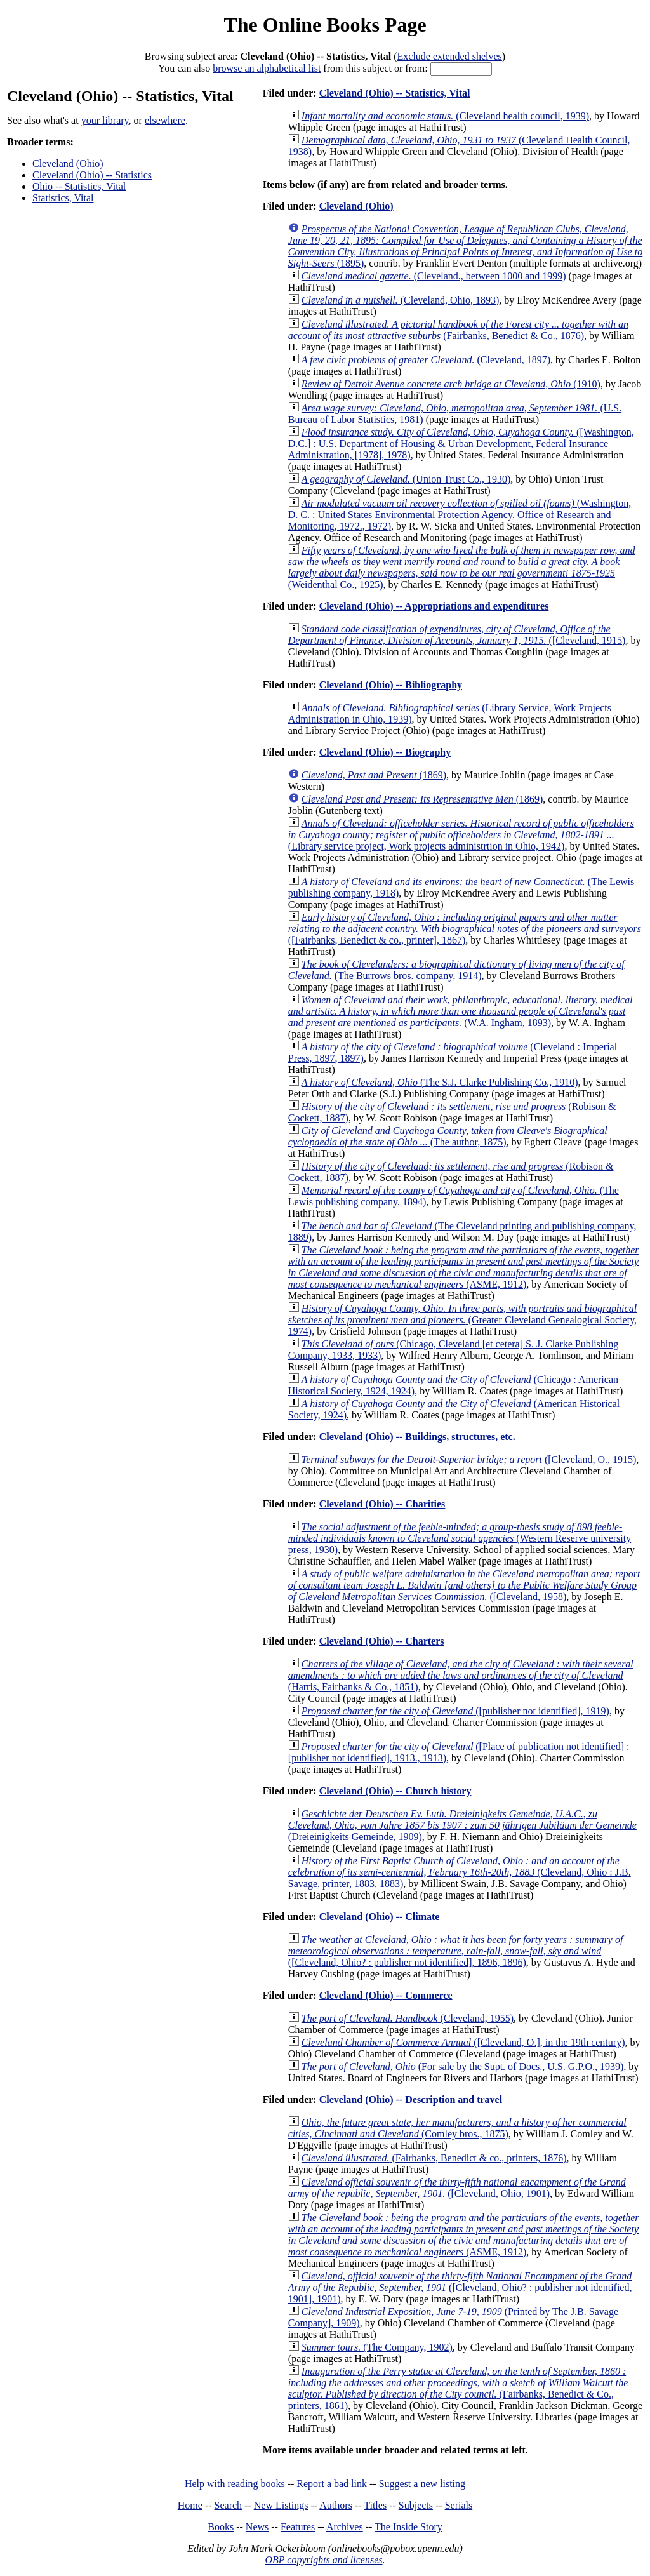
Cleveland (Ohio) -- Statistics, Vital (394, 93)
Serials (459, 2505)
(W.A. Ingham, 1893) (460, 1011)
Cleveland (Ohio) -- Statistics (92, 175)
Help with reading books (235, 2483)
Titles (375, 2505)
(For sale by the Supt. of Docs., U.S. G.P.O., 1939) (463, 2066)
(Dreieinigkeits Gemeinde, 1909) (462, 1825)
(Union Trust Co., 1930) (406, 479)
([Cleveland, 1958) (464, 1585)
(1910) (451, 383)
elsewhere (165, 120)
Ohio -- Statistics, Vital (79, 186)
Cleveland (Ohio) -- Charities (382, 1503)
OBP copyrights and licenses (323, 2559)
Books (221, 2526)
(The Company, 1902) (377, 2347)
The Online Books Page (324, 24)
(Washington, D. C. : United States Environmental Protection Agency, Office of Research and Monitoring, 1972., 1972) (459, 514)
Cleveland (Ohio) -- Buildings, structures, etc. (417, 1436)
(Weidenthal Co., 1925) (461, 567)
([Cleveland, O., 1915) (469, 1459)
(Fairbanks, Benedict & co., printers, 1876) (434, 2157)
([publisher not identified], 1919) (455, 1710)
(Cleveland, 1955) (408, 2018)
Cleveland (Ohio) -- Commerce (386, 1995)
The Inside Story (408, 2526)
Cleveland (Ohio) (67, 163)
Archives (344, 2526)
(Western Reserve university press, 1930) (459, 1538)
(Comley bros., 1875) (457, 2128)
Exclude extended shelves (449, 56)
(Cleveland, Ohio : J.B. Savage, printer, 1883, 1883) (459, 1872)
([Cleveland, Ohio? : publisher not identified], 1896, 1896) (455, 1951)
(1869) (374, 775)
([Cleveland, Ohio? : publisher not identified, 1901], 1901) (460, 2287)
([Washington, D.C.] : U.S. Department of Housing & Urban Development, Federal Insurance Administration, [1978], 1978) (461, 443)
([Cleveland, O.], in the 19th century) (463, 2042)
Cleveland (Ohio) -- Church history (395, 1790)
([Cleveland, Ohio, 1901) (457, 2188)
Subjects (416, 2505)
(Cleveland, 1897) (426, 359)
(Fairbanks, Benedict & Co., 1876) (458, 330)
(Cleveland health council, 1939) (445, 115)
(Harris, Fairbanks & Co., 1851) (460, 1675)
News (257, 2526)
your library (105, 120)
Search (228, 2505)
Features (298, 2526)
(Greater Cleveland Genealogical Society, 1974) (462, 1320)
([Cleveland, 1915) (457, 635)
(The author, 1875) (447, 1136)
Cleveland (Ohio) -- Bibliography (390, 684)
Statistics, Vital (63, 197)
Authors (335, 2505)
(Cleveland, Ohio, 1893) (401, 300)
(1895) (465, 246)
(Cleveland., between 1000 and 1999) (434, 275)
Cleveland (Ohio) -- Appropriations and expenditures (434, 606)
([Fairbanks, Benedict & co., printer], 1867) (464, 928)
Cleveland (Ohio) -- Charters (381, 1641)
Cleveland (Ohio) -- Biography (385, 752)
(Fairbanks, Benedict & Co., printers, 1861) (458, 2388)
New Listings (281, 2505)
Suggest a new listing (422, 2483)
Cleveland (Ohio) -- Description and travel (410, 2099)
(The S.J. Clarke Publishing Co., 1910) (440, 1082)
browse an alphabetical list (267, 68)
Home (190, 2505)
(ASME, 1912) (463, 1267)
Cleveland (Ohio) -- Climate (379, 1916)
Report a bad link (331, 2483)
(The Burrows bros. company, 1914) (456, 970)
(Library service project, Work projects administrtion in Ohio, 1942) (461, 834)
